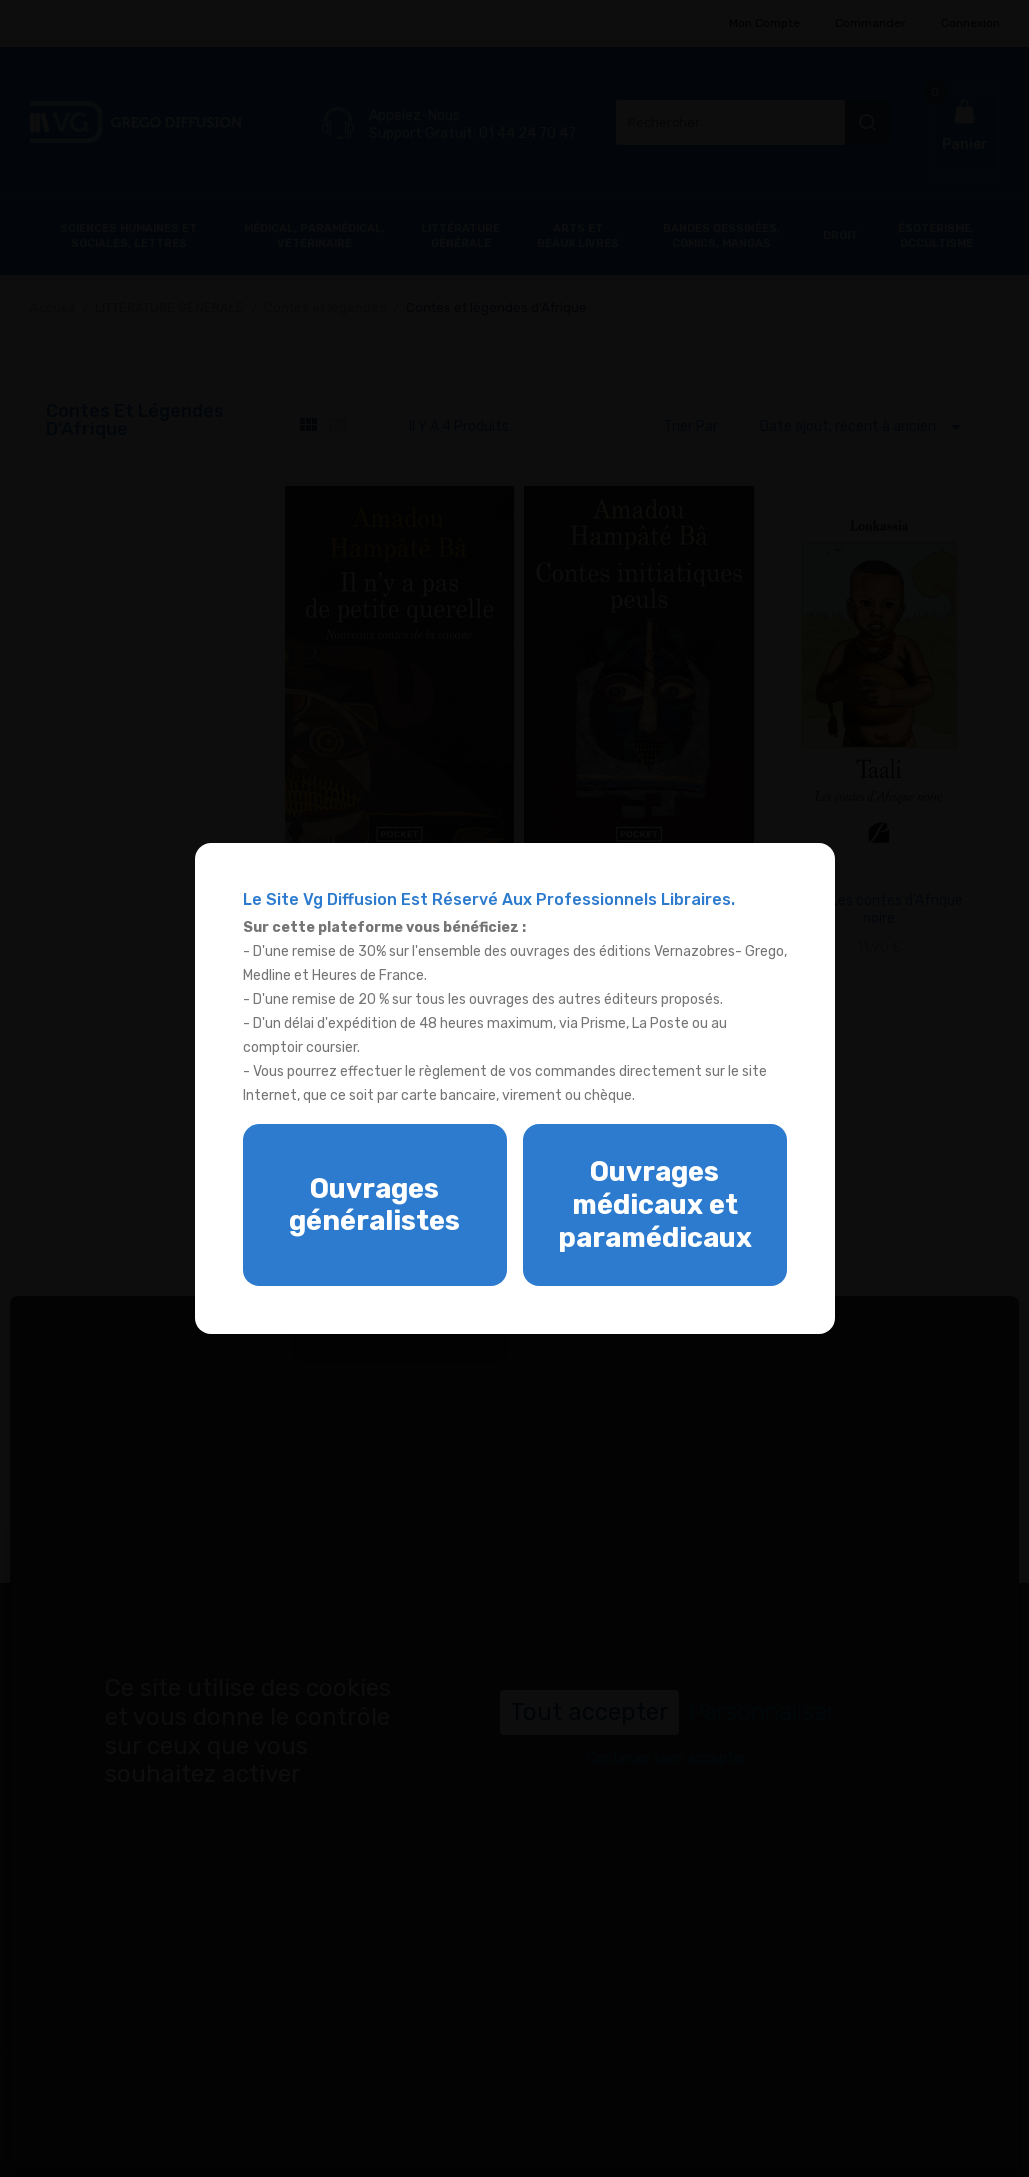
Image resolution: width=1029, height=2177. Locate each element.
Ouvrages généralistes (374, 1205)
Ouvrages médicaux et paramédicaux (655, 1204)
